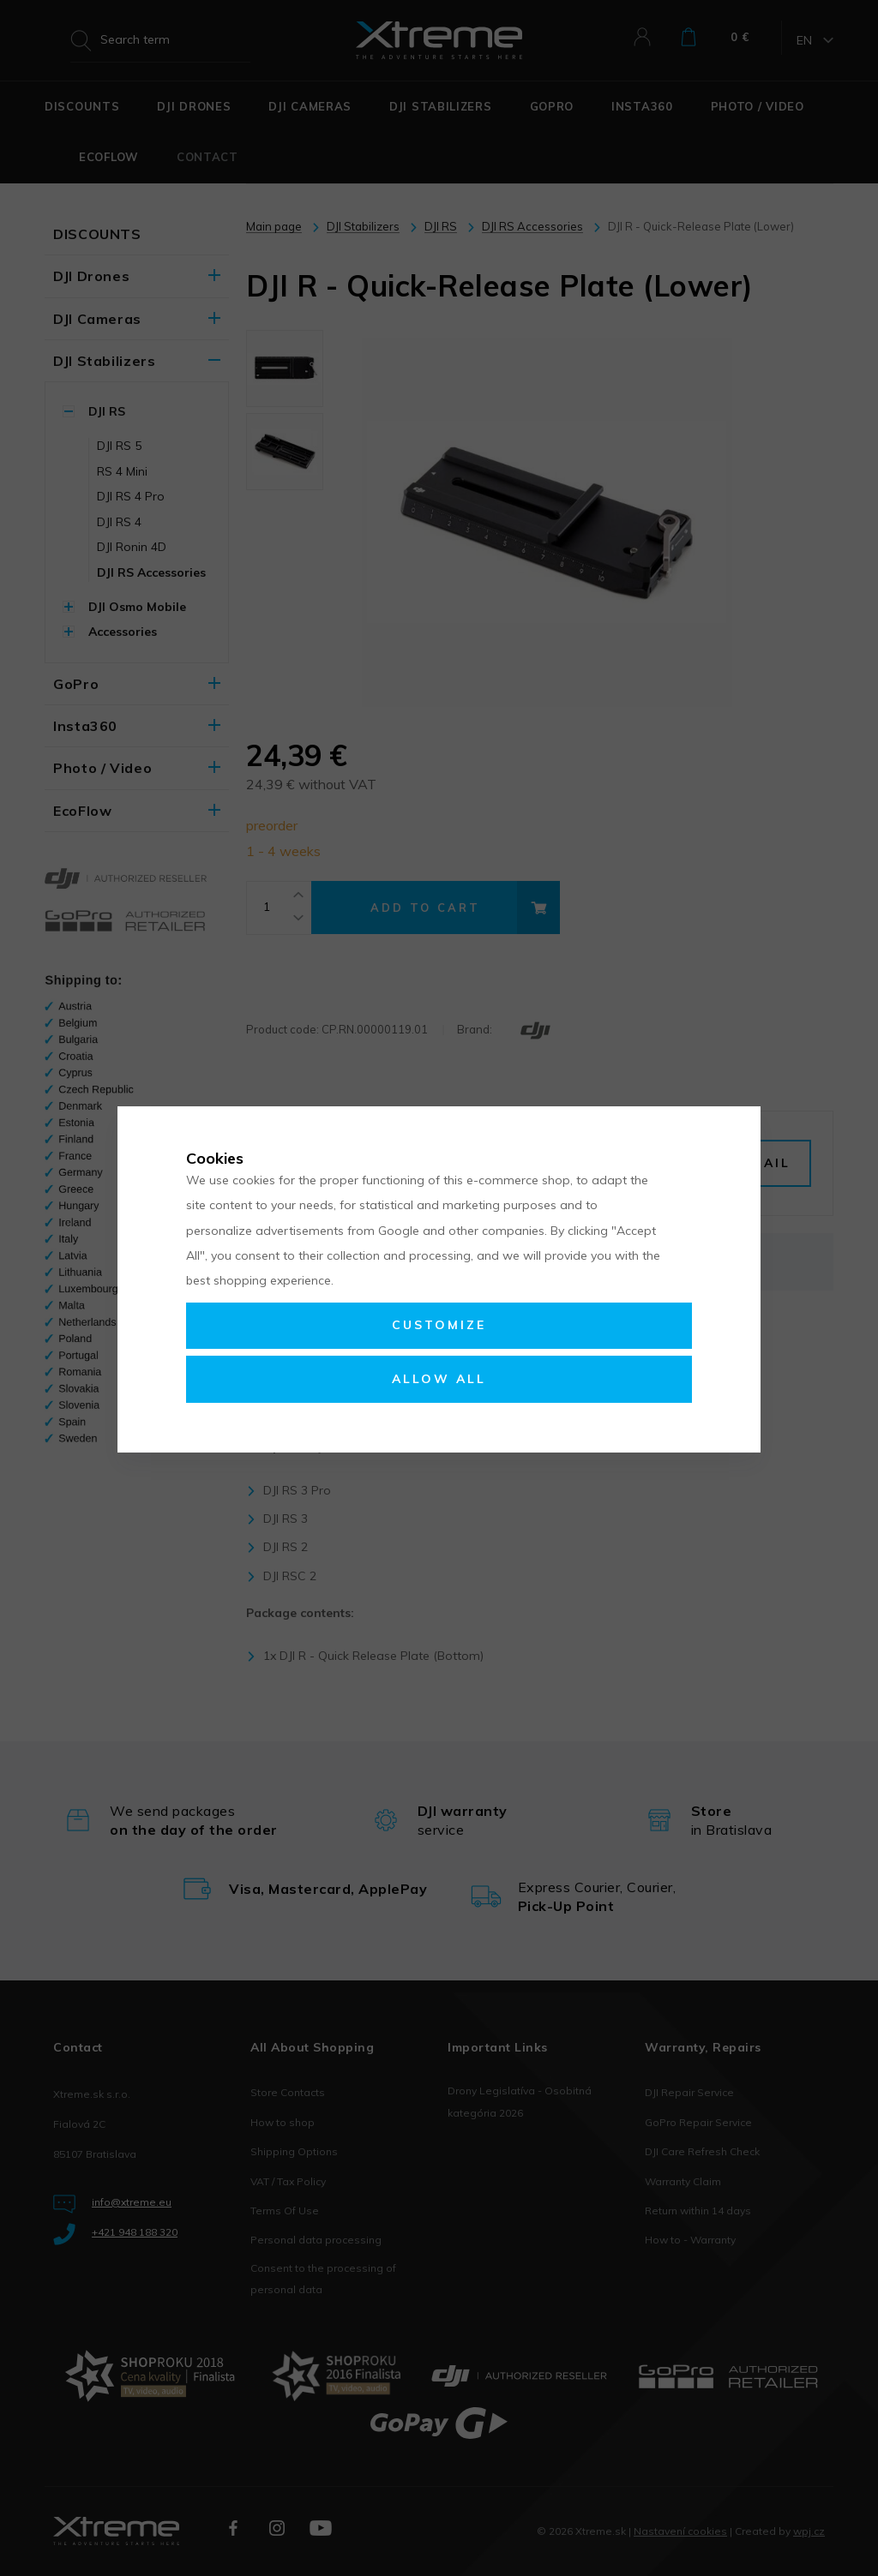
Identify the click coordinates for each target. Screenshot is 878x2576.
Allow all (439, 1379)
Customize (439, 1325)
